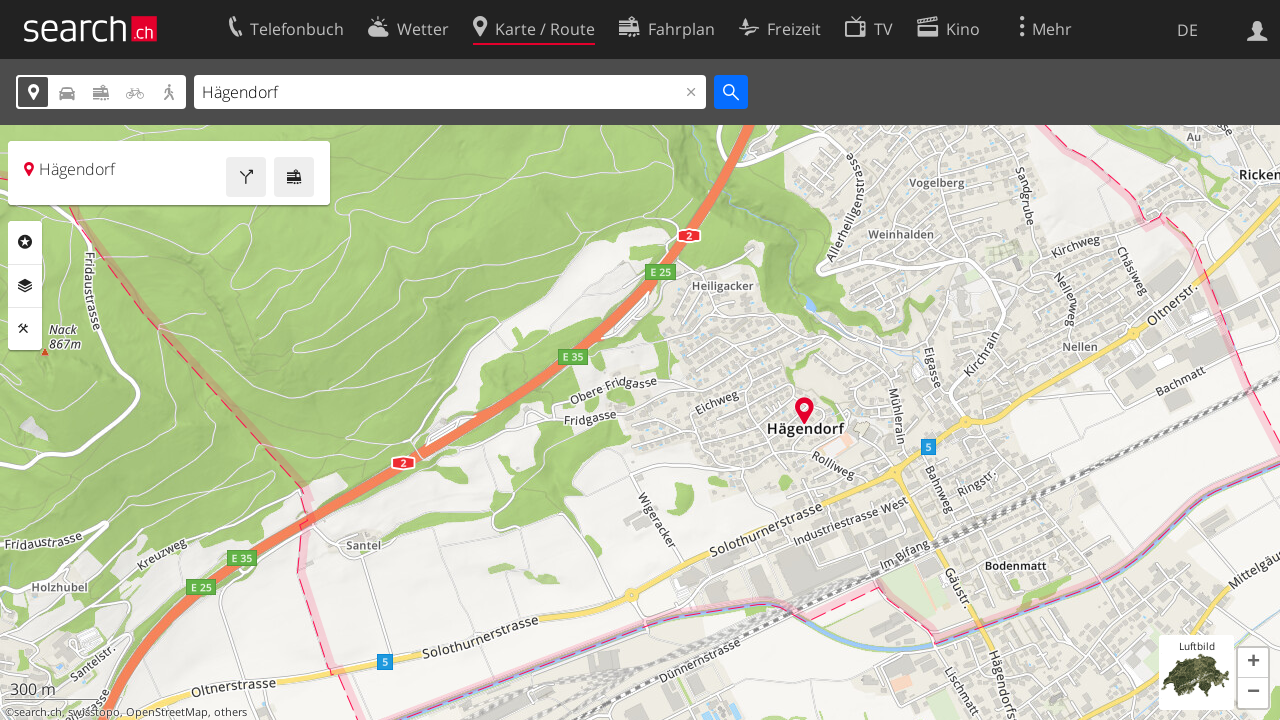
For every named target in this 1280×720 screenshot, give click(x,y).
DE (1187, 30)
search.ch (38, 712)
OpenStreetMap (167, 712)
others (230, 712)
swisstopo (94, 712)
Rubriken (25, 242)
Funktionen (25, 329)
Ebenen (25, 286)
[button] (1253, 663)
